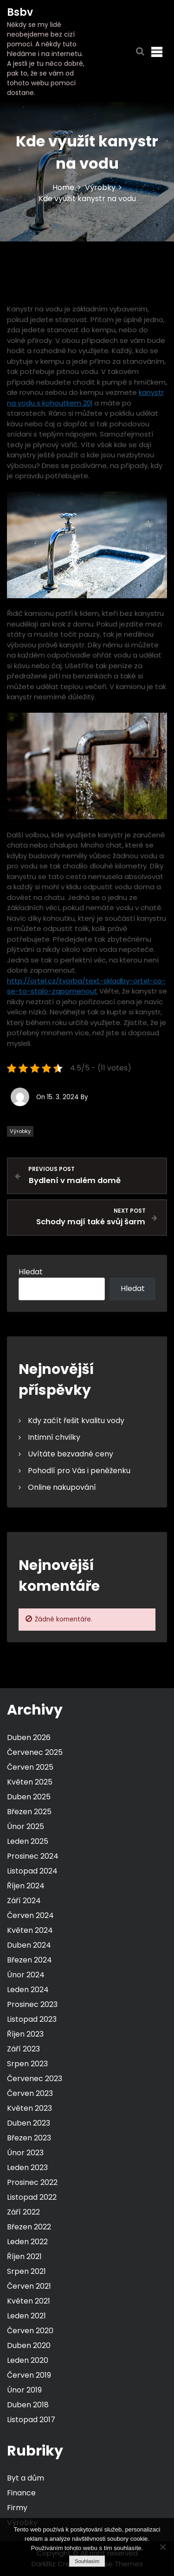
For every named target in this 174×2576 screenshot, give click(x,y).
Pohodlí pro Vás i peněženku (79, 1470)
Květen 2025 (29, 1782)
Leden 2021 (26, 2315)
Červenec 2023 (34, 2078)
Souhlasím (87, 2561)
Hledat (31, 1271)
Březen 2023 (29, 2138)
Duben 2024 (29, 1945)
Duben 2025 (29, 1796)
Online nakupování (62, 1487)
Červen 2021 (29, 2286)
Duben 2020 (29, 2345)
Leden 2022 (27, 2241)
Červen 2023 (30, 2093)
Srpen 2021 (26, 2271)
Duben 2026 (29, 1737)
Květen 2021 (28, 2301)
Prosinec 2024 (32, 1856)
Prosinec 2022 (32, 2182)
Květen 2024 (30, 1930)
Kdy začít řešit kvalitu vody (76, 1420)
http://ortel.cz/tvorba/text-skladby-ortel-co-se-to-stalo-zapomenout (86, 986)
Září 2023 (23, 2049)
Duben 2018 (28, 2404)
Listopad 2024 (32, 1871)
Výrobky (20, 1131)
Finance (21, 2492)
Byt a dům (25, 2478)
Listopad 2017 (31, 2419)
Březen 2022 (29, 2227)
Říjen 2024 (26, 1885)
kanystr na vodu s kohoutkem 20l (85, 397)
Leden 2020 (27, 2360)
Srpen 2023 (27, 2063)
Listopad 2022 (32, 2197)
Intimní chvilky (54, 1437)
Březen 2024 (29, 1960)
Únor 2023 (25, 2152)
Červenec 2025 (35, 1752)
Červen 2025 (30, 1767)
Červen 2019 (29, 2375)
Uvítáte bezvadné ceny (70, 1454)
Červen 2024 (30, 1915)
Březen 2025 (29, 1811)
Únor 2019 (24, 2390)
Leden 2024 (28, 1989)
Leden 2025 (27, 1841)
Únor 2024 (26, 1974)
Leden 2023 (27, 2167)
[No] (162, 2546)
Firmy (17, 2507)
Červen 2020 (30, 2330)
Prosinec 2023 (32, 2004)
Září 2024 (24, 1900)
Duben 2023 (28, 2123)
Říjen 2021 (24, 2256)
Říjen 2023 (25, 2034)
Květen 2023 (29, 2108)
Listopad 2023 (32, 2019)
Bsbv (20, 12)
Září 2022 (23, 2212)
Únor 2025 (25, 1826)
